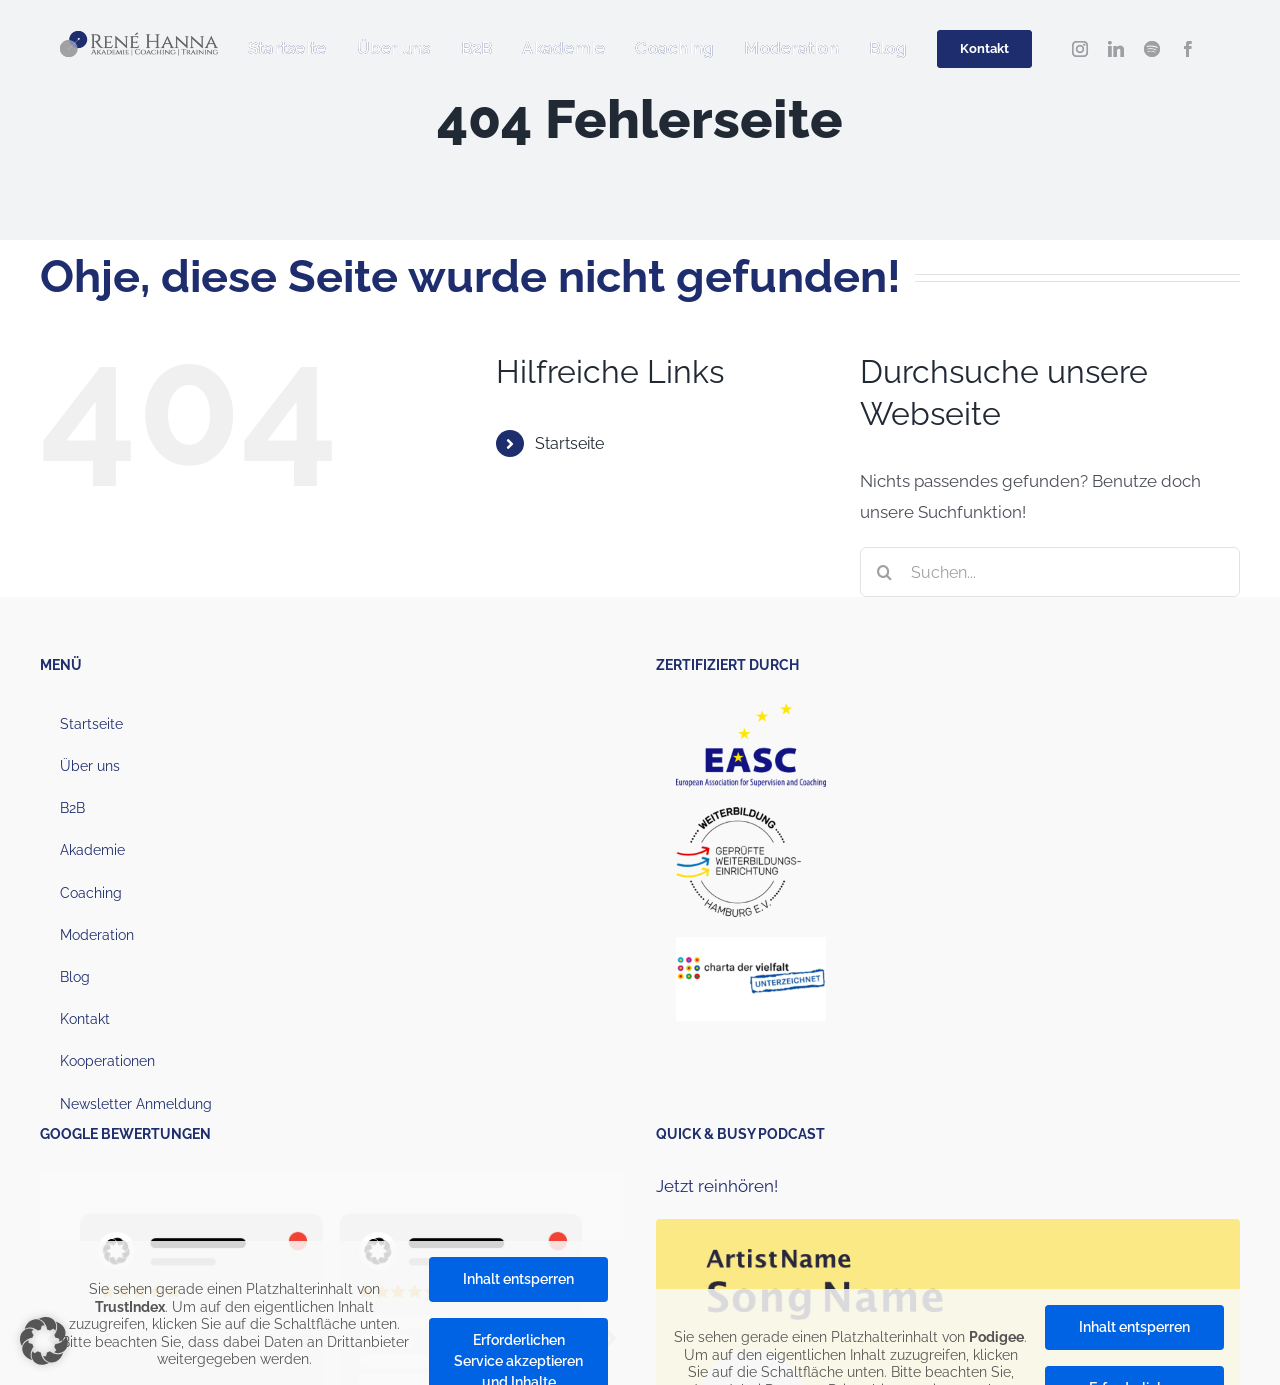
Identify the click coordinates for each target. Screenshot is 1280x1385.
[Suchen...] (1050, 572)
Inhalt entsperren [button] (518, 1279)
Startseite (569, 443)
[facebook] (1188, 49)
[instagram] (1080, 49)
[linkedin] (1116, 49)
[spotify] (1152, 49)
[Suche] (885, 572)
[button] (44, 1341)
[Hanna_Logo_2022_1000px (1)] (139, 39)
